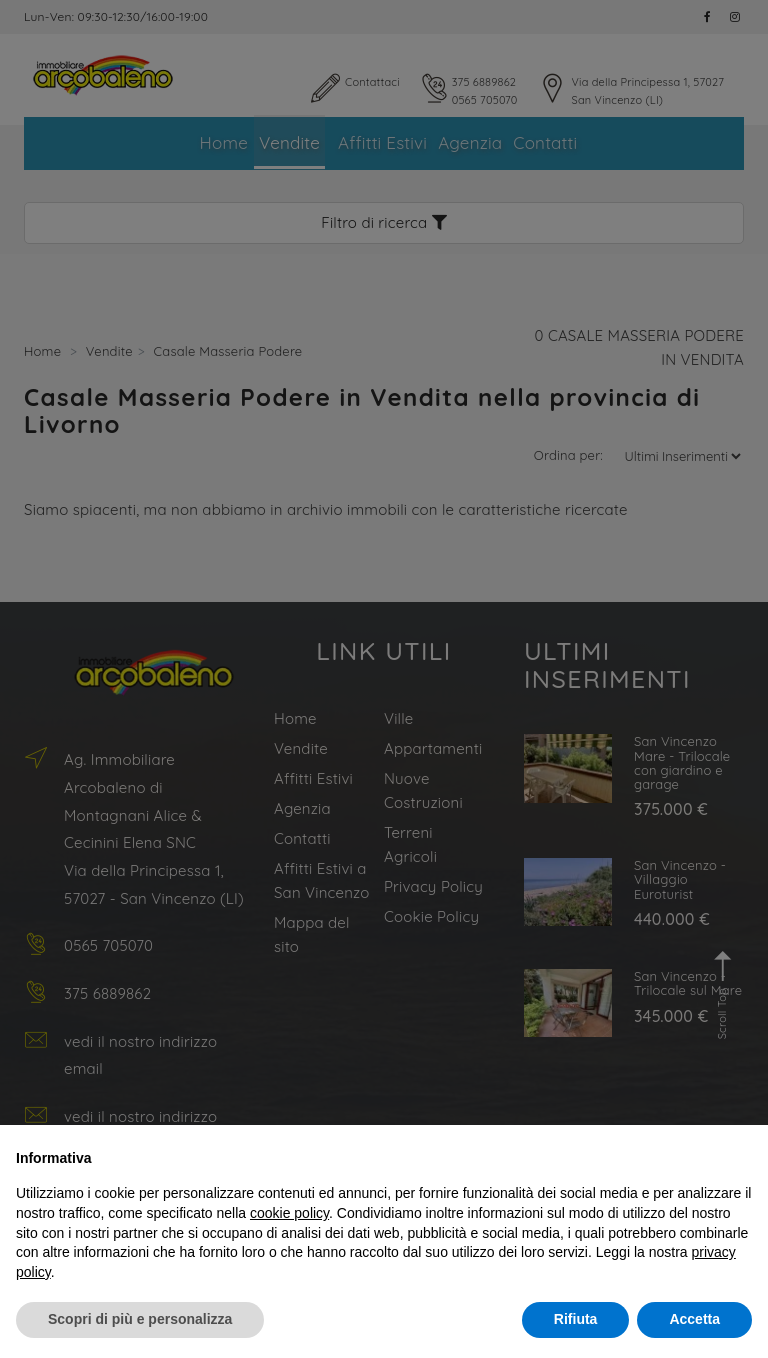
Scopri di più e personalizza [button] (140, 1319)
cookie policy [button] (289, 1213)
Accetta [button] (694, 1319)
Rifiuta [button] (576, 1319)
